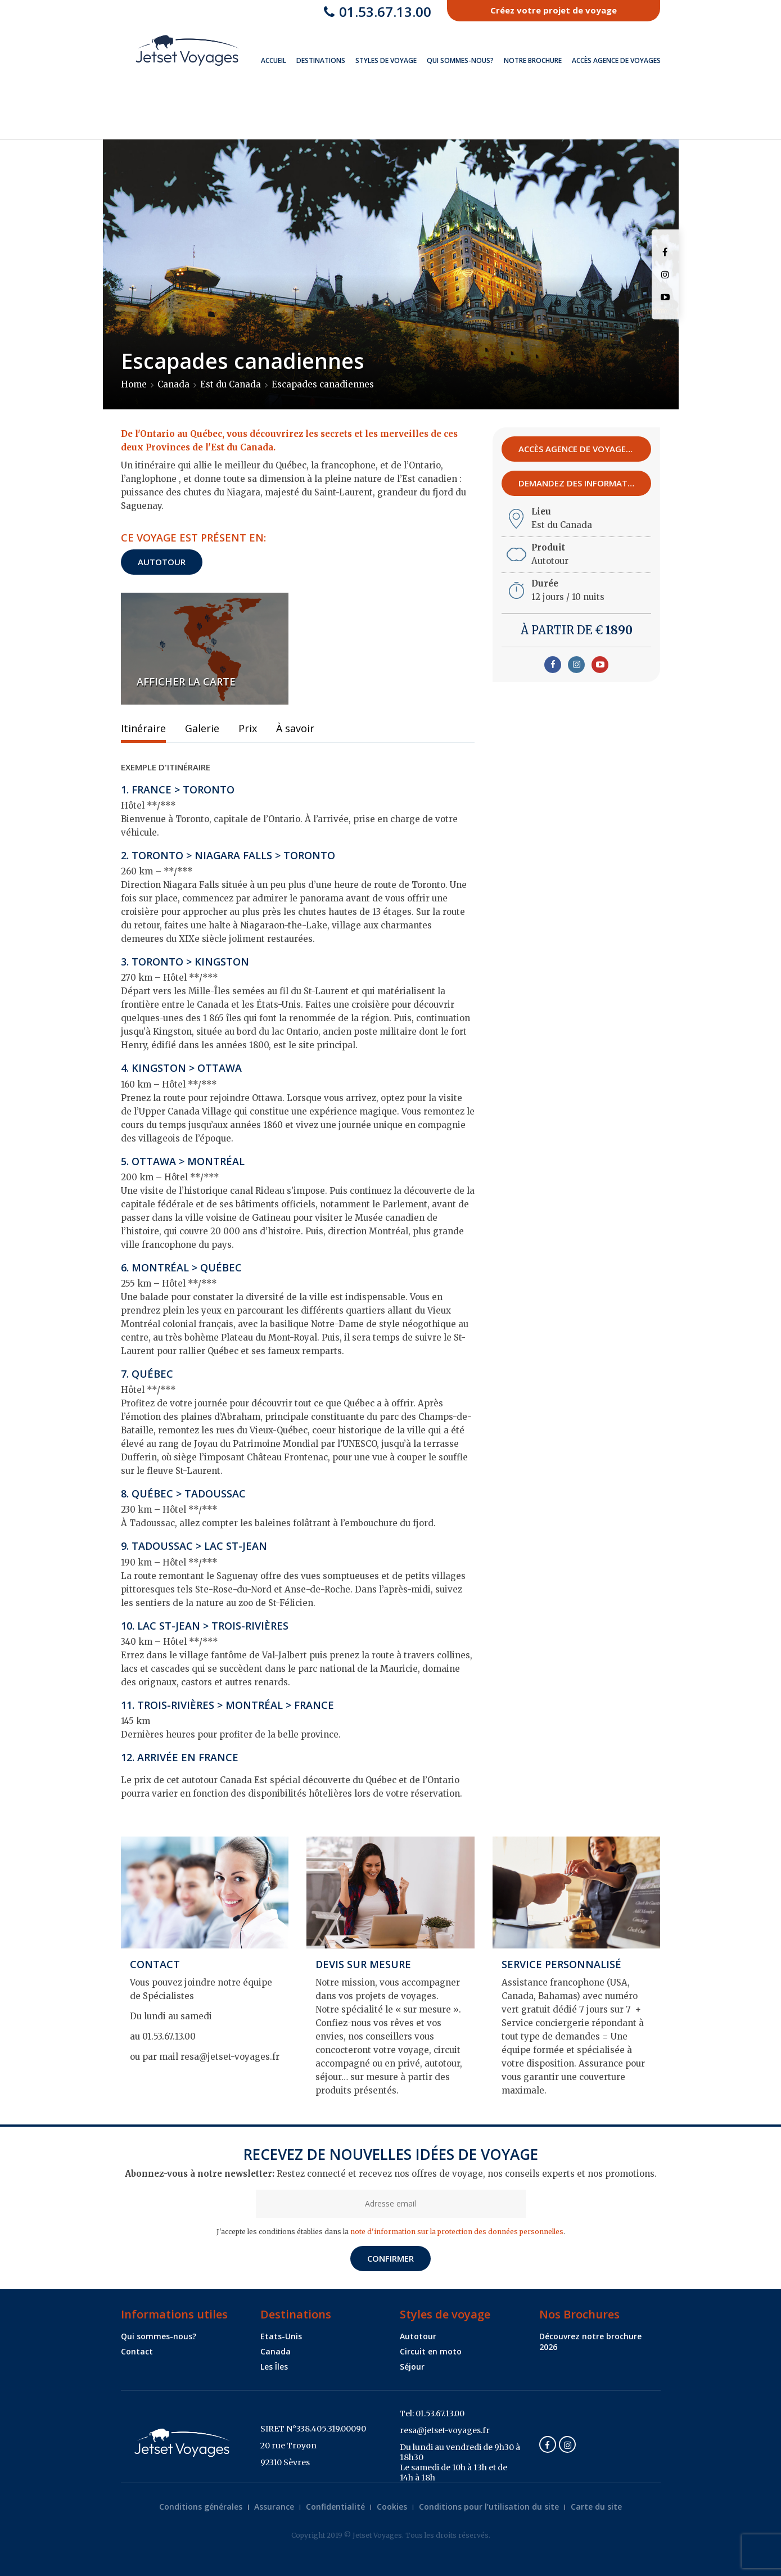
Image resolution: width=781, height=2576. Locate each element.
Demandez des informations (585, 483)
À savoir (295, 729)
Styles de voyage (386, 60)
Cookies (392, 2506)
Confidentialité (335, 2506)
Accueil (273, 60)
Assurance (274, 2506)
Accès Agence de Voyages (616, 60)
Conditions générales (200, 2506)
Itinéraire (143, 729)
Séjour (412, 2366)
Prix (247, 729)
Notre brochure (533, 60)
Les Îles (274, 2366)
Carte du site (596, 2506)
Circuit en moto (431, 2351)
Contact (137, 2351)
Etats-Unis (281, 2336)
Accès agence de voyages (579, 448)
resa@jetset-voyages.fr (445, 2430)
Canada (275, 2351)
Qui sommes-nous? (460, 60)
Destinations (320, 60)
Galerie (202, 729)
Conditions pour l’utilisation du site (489, 2506)
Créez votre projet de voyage (553, 10)
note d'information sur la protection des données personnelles (456, 2231)
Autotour (162, 561)
